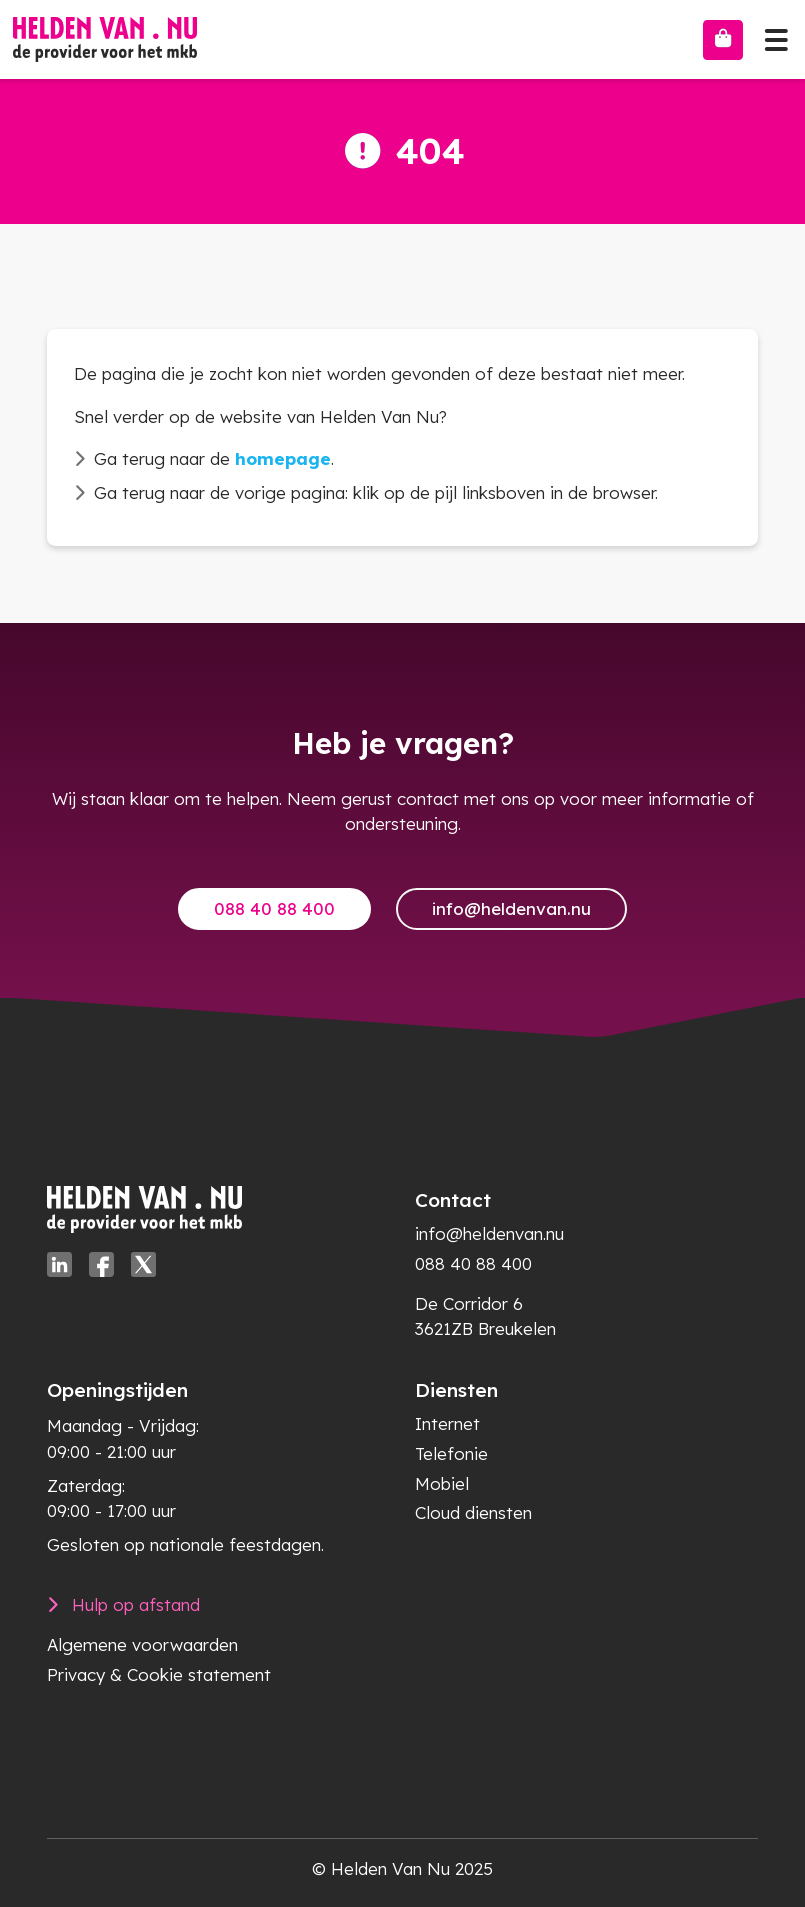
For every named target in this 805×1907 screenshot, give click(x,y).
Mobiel (442, 1483)
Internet (447, 1423)
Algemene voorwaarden (142, 1644)
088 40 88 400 (274, 908)
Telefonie (451, 1453)
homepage (283, 458)
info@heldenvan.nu (511, 908)
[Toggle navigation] (776, 35)
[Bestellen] (723, 40)
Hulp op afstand (136, 1604)
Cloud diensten (473, 1512)
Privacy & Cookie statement (159, 1674)
